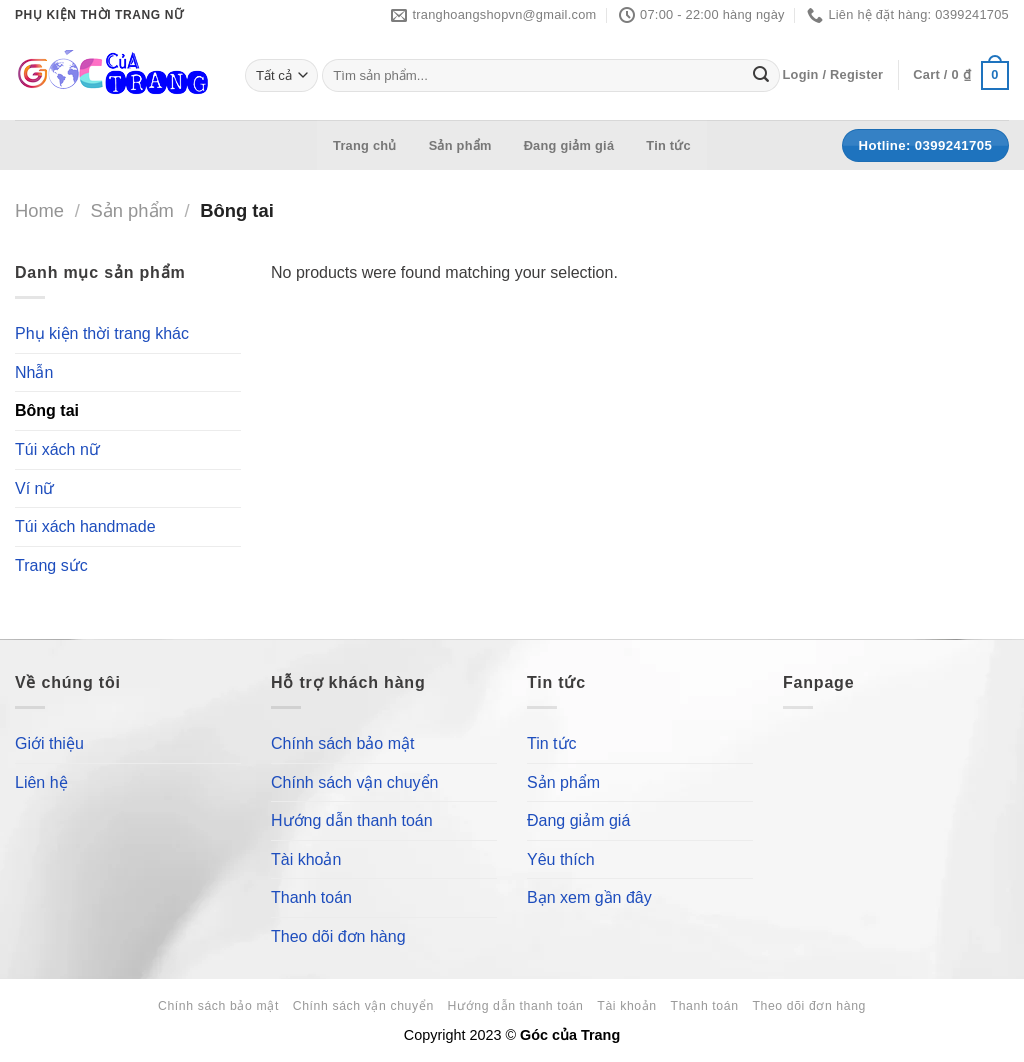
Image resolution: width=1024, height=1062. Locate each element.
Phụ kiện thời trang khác (102, 334)
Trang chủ (365, 145)
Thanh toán (311, 897)
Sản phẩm (460, 145)
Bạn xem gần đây (589, 897)
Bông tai (47, 411)
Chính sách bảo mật (342, 743)
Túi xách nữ (57, 449)
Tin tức (668, 145)
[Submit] (761, 76)
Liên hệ (41, 782)
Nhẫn (34, 372)
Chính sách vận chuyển (354, 782)
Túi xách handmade (85, 527)
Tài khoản (306, 859)
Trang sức (51, 565)
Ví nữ (34, 488)
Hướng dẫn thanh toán (352, 820)
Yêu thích (561, 859)
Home (39, 210)
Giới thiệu (49, 743)
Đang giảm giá (569, 145)
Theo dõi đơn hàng (338, 936)
